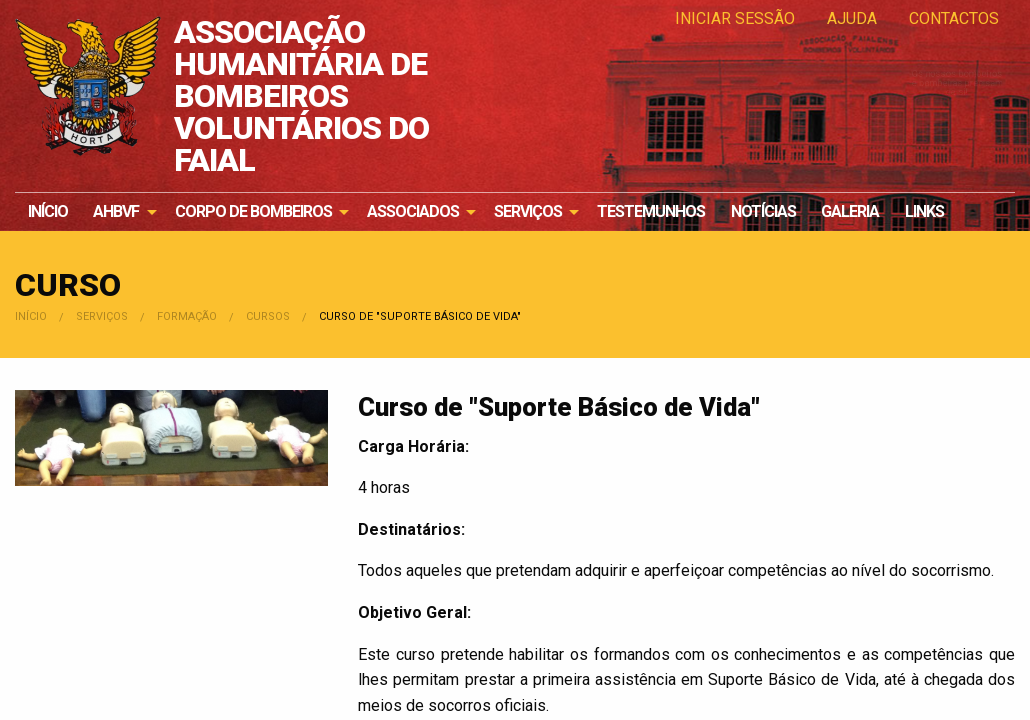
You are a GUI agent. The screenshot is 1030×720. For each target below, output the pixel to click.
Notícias (763, 211)
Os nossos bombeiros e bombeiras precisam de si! (914, 129)
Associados (413, 211)
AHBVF (116, 211)
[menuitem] (48, 212)
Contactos (954, 18)
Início (48, 211)
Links (924, 211)
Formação (187, 316)
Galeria (850, 211)
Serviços (528, 211)
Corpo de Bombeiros (253, 211)
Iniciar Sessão (735, 18)
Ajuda (852, 18)
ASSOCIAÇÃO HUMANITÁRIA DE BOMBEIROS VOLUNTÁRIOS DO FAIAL (301, 96)
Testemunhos (651, 211)
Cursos (268, 316)
